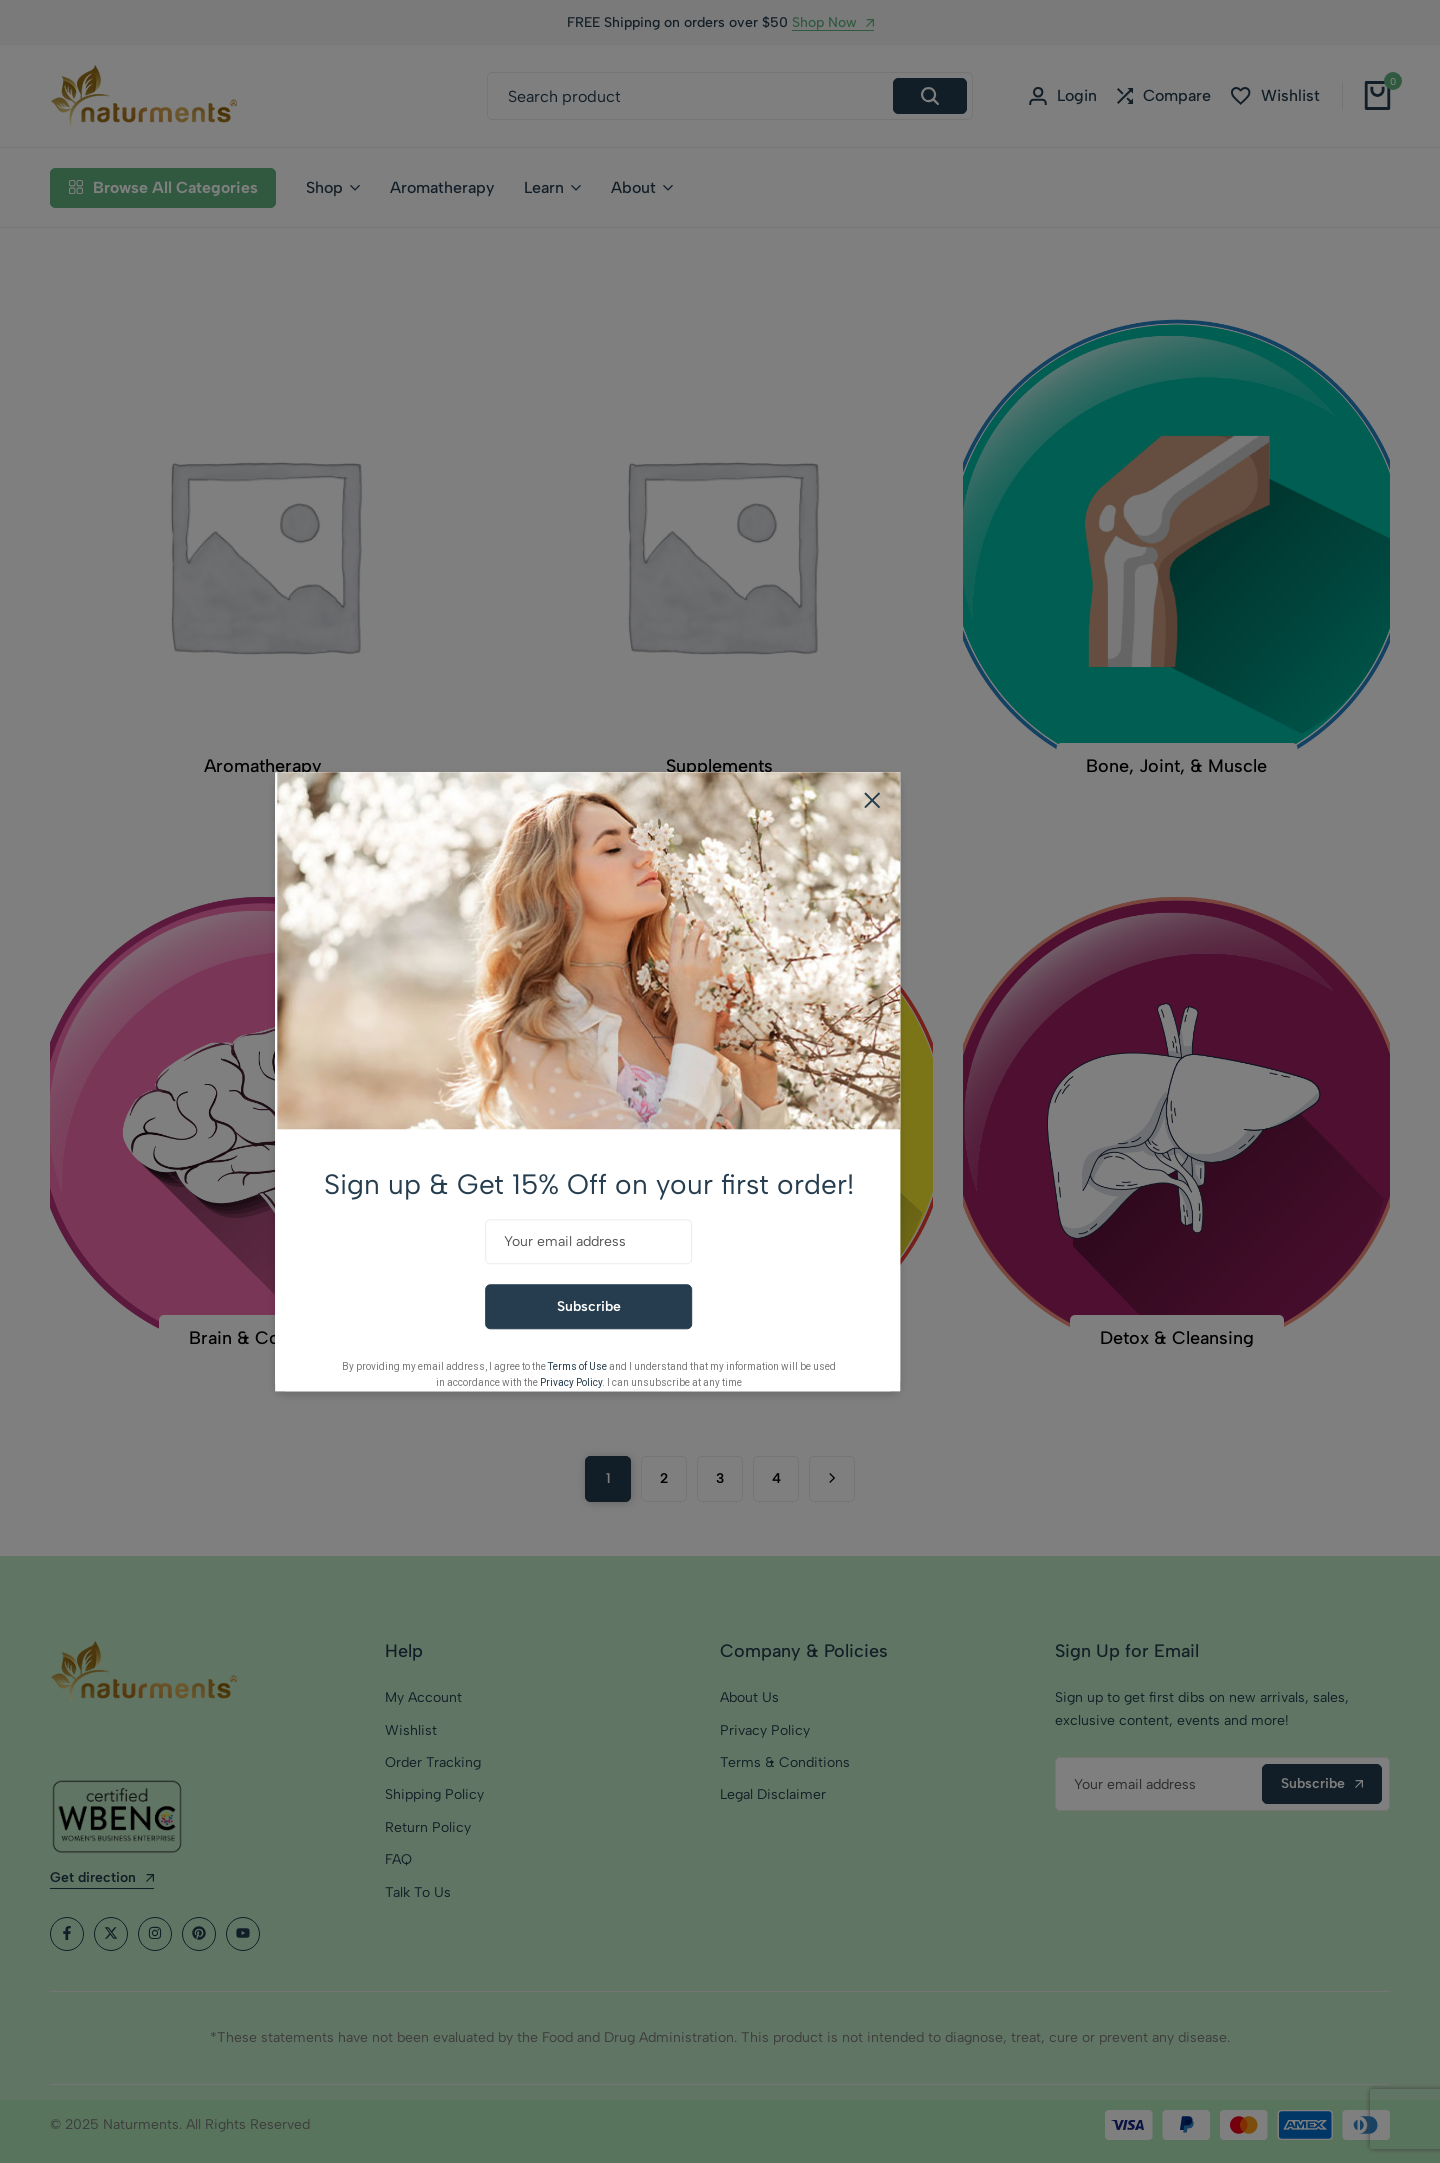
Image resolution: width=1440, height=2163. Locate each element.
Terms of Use (709, 1366)
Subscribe (721, 1306)
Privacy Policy (703, 1382)
